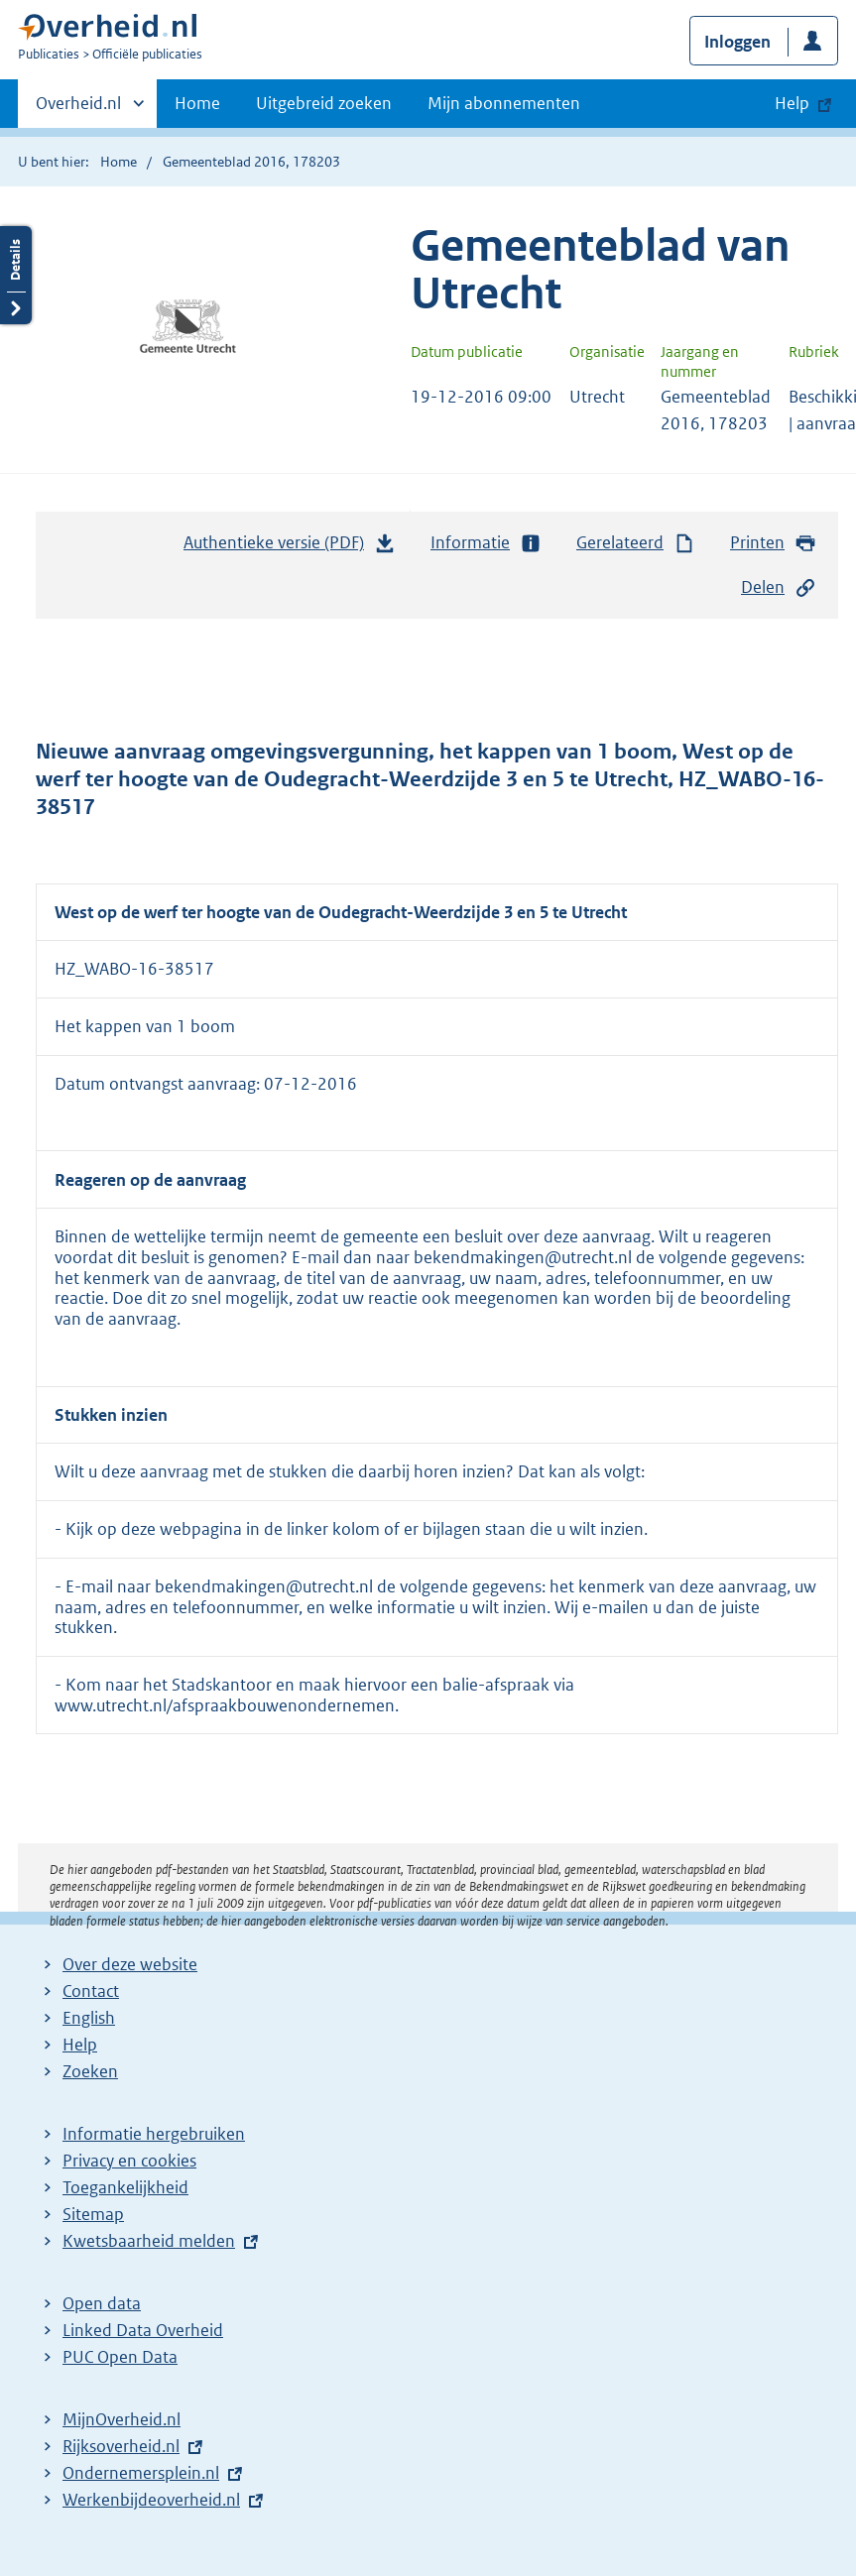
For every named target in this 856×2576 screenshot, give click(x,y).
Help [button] (792, 103)
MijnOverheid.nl (121, 2419)
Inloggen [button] (737, 42)
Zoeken (90, 2071)
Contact (90, 1991)
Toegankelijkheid (125, 2187)
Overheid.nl (78, 109)
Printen (773, 542)
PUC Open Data (120, 2357)
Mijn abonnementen (504, 103)
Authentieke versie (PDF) (289, 547)
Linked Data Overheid (142, 2330)
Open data (101, 2303)
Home (197, 103)
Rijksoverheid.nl (121, 2446)
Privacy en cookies (129, 2160)
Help (79, 2044)
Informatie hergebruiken (153, 2134)
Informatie (486, 542)
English (88, 2018)
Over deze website (129, 1964)
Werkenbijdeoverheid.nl (151, 2500)
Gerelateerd (635, 542)
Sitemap (93, 2214)
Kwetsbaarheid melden (148, 2241)
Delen (778, 587)
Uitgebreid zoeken (324, 103)
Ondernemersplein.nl (140, 2473)
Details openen (16, 275)
